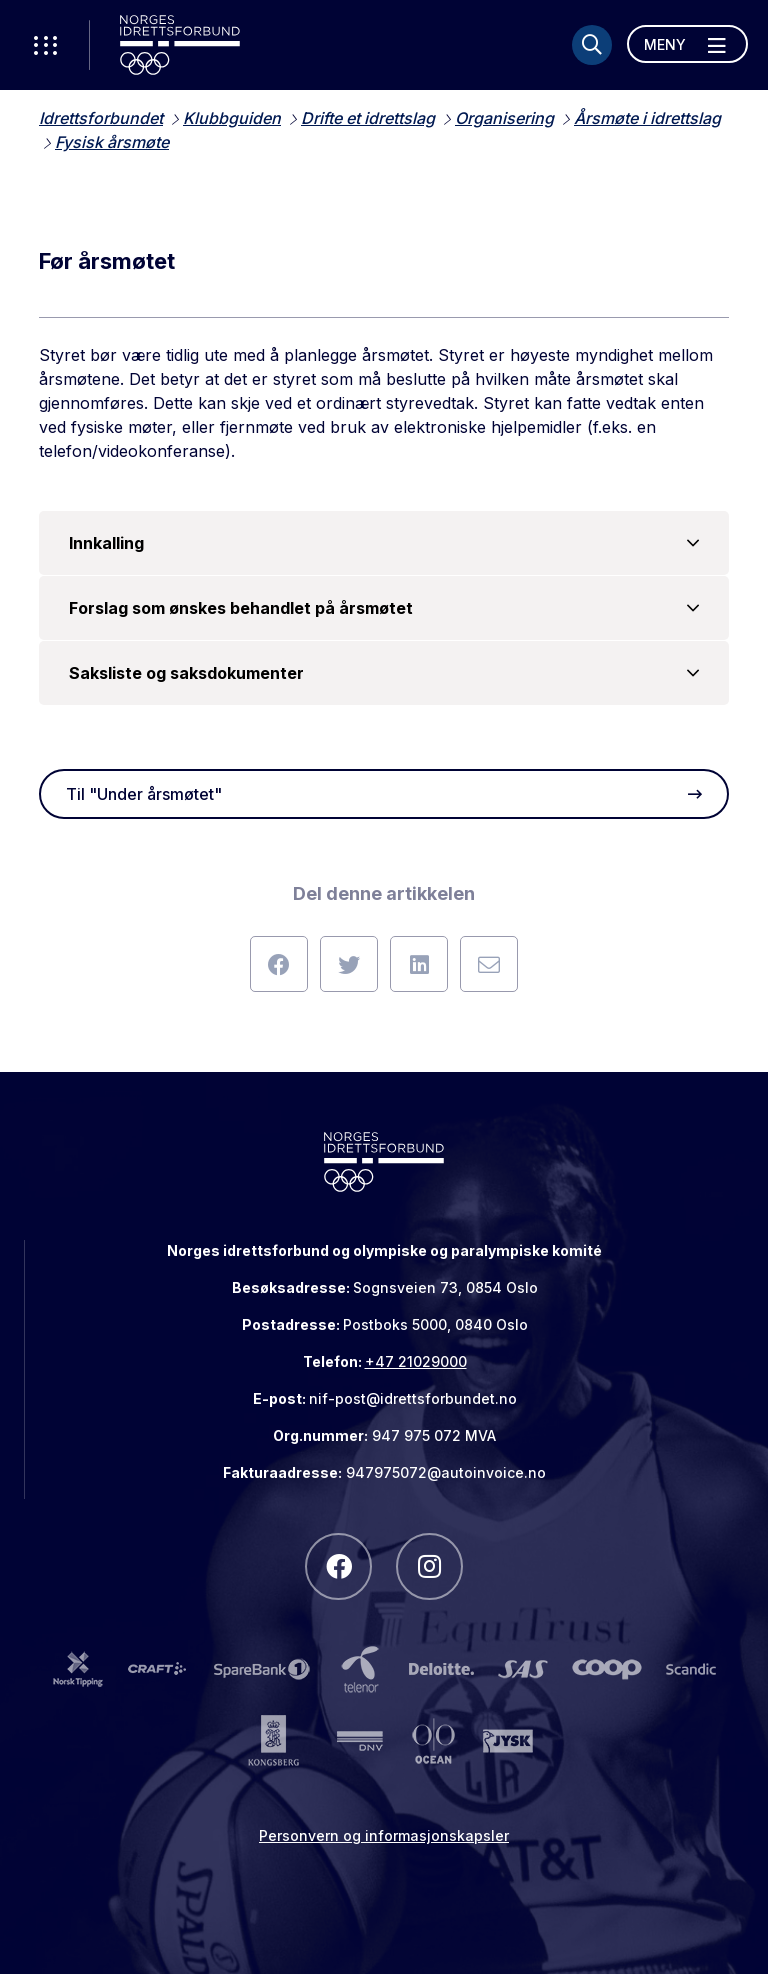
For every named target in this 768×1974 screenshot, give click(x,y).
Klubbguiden (232, 118)
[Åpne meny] (687, 44)
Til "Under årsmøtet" (384, 794)
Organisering (504, 118)
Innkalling (384, 543)
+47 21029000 (416, 1361)
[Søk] (592, 45)
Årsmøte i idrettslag (647, 118)
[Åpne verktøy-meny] (45, 45)
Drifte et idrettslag (368, 118)
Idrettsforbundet (101, 118)
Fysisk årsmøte (112, 142)
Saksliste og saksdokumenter (384, 673)
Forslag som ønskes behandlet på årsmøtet (384, 608)
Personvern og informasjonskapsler (384, 1835)
